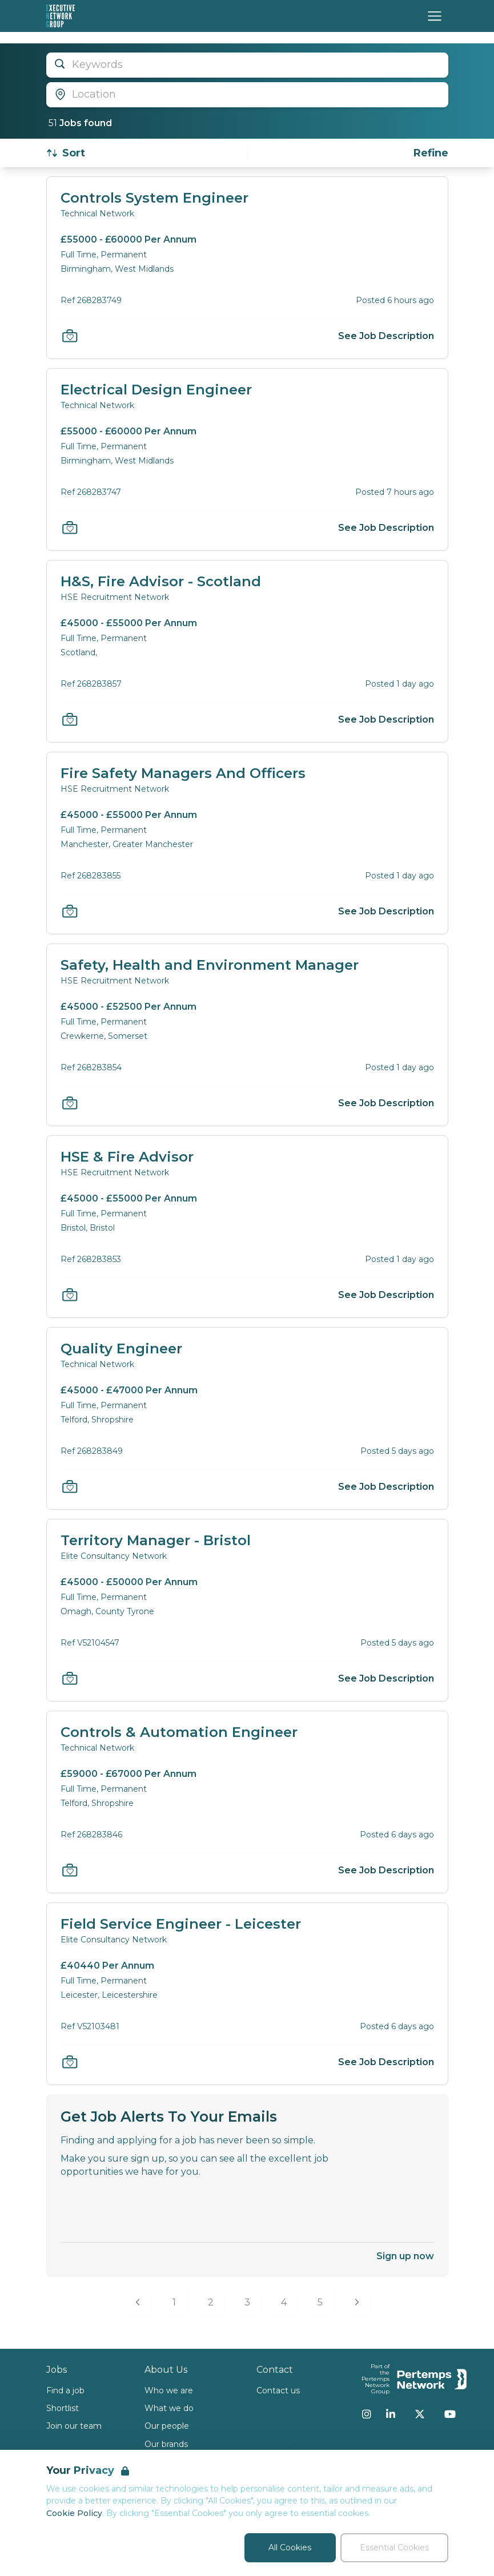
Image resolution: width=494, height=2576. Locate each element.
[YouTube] (450, 2414)
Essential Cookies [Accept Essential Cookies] (394, 2547)
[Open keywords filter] (247, 65)
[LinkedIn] (390, 2414)
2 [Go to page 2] (211, 2302)
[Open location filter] (247, 95)
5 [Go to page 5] (320, 2302)
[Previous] (138, 2302)
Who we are (168, 2390)
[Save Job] (69, 335)
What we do (169, 2408)
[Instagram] (366, 2414)
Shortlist (62, 2408)
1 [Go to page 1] (174, 2302)
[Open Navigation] (434, 16)
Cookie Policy (74, 2513)
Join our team (74, 2426)
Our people (166, 2426)
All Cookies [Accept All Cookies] (289, 2547)
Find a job (65, 2390)
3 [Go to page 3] (247, 2302)
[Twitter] (419, 2414)
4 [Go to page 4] (284, 2302)
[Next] (357, 2302)
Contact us (278, 2390)
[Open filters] (430, 153)
